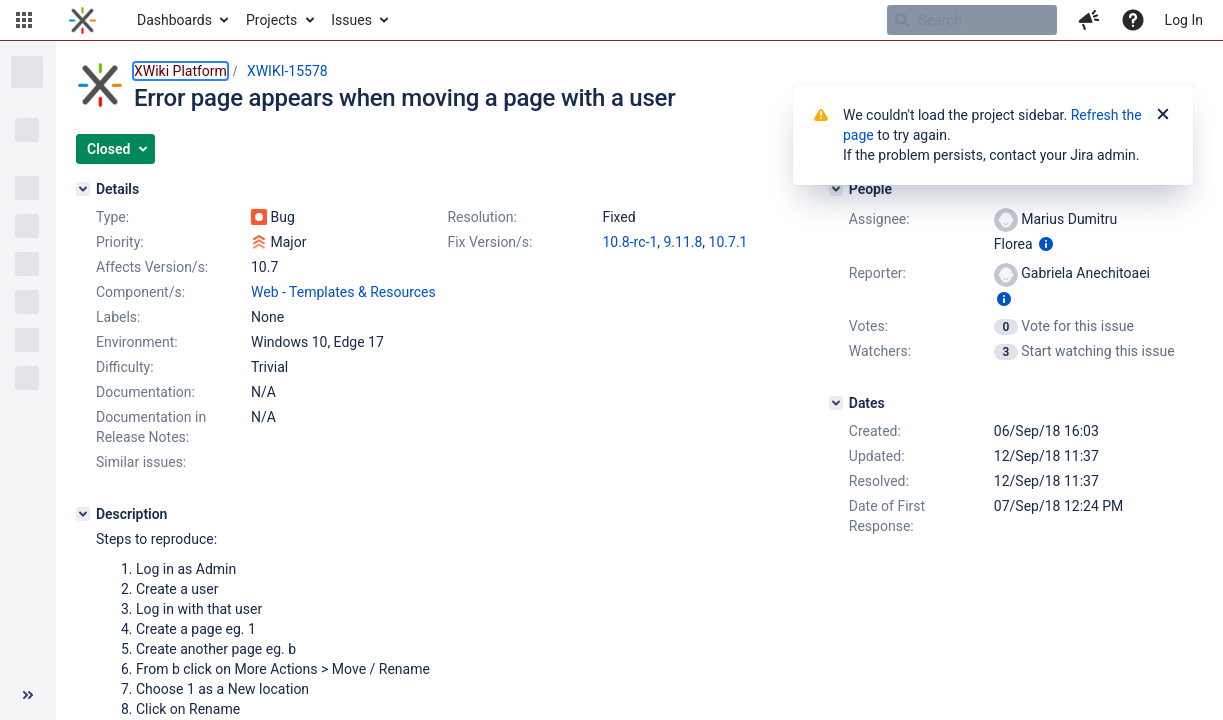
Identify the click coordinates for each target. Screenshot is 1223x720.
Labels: (118, 317)
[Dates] (836, 403)
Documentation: (145, 392)
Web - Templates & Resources (343, 292)
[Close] (1163, 115)
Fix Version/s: (489, 242)
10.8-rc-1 (629, 242)
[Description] (83, 514)
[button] (24, 20)
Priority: (120, 242)
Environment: (137, 342)
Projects (271, 20)
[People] (836, 189)
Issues (351, 20)
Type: (112, 217)
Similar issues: (141, 462)
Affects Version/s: (152, 267)
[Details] (83, 189)
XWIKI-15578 (287, 71)
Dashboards (174, 20)
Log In (1184, 20)
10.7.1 (728, 242)
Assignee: (879, 219)
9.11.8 (683, 242)
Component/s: (140, 292)
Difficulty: (125, 367)
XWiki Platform (180, 71)
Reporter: (877, 273)
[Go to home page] (82, 20)
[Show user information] (1046, 244)
